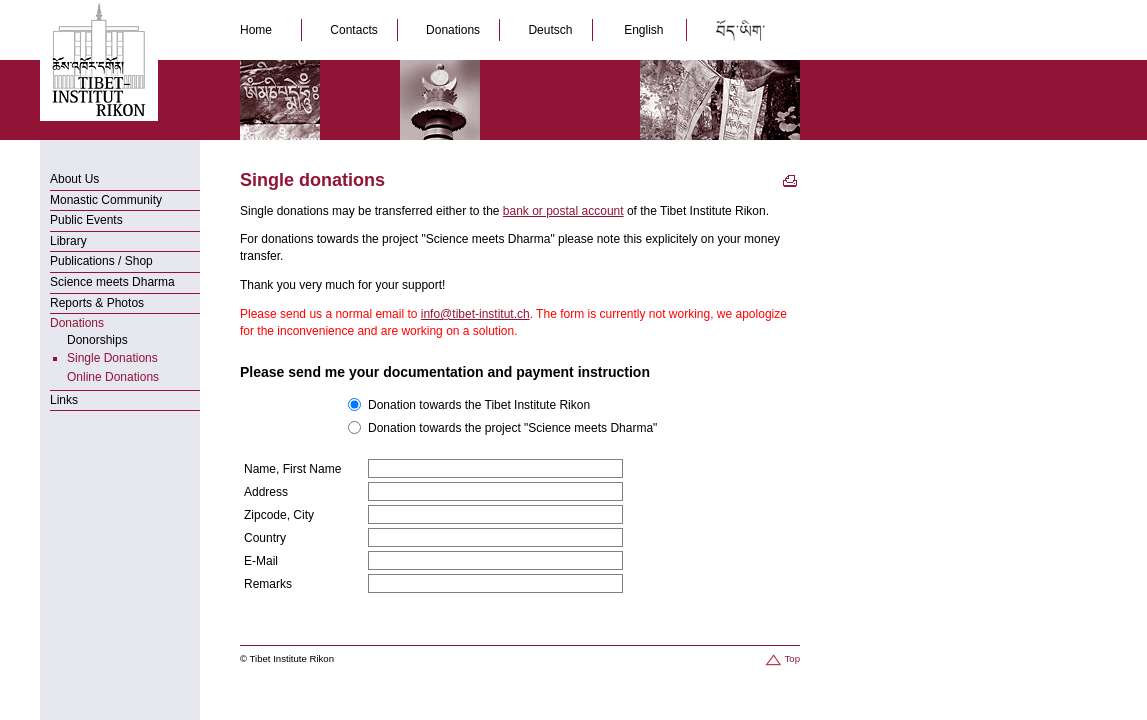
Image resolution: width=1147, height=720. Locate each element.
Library (68, 241)
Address (266, 492)
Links (64, 400)
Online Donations (113, 377)
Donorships (97, 340)
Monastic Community (106, 200)
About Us (74, 179)
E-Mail (261, 561)
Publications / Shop (101, 261)
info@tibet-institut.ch (475, 314)
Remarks (268, 584)
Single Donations (112, 358)
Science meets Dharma (112, 282)
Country (265, 538)
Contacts (355, 30)
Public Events (86, 220)
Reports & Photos (97, 303)
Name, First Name (292, 469)
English (644, 30)
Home (261, 30)
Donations (454, 30)
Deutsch (551, 30)
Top (781, 658)
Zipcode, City (279, 515)
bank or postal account (563, 211)
